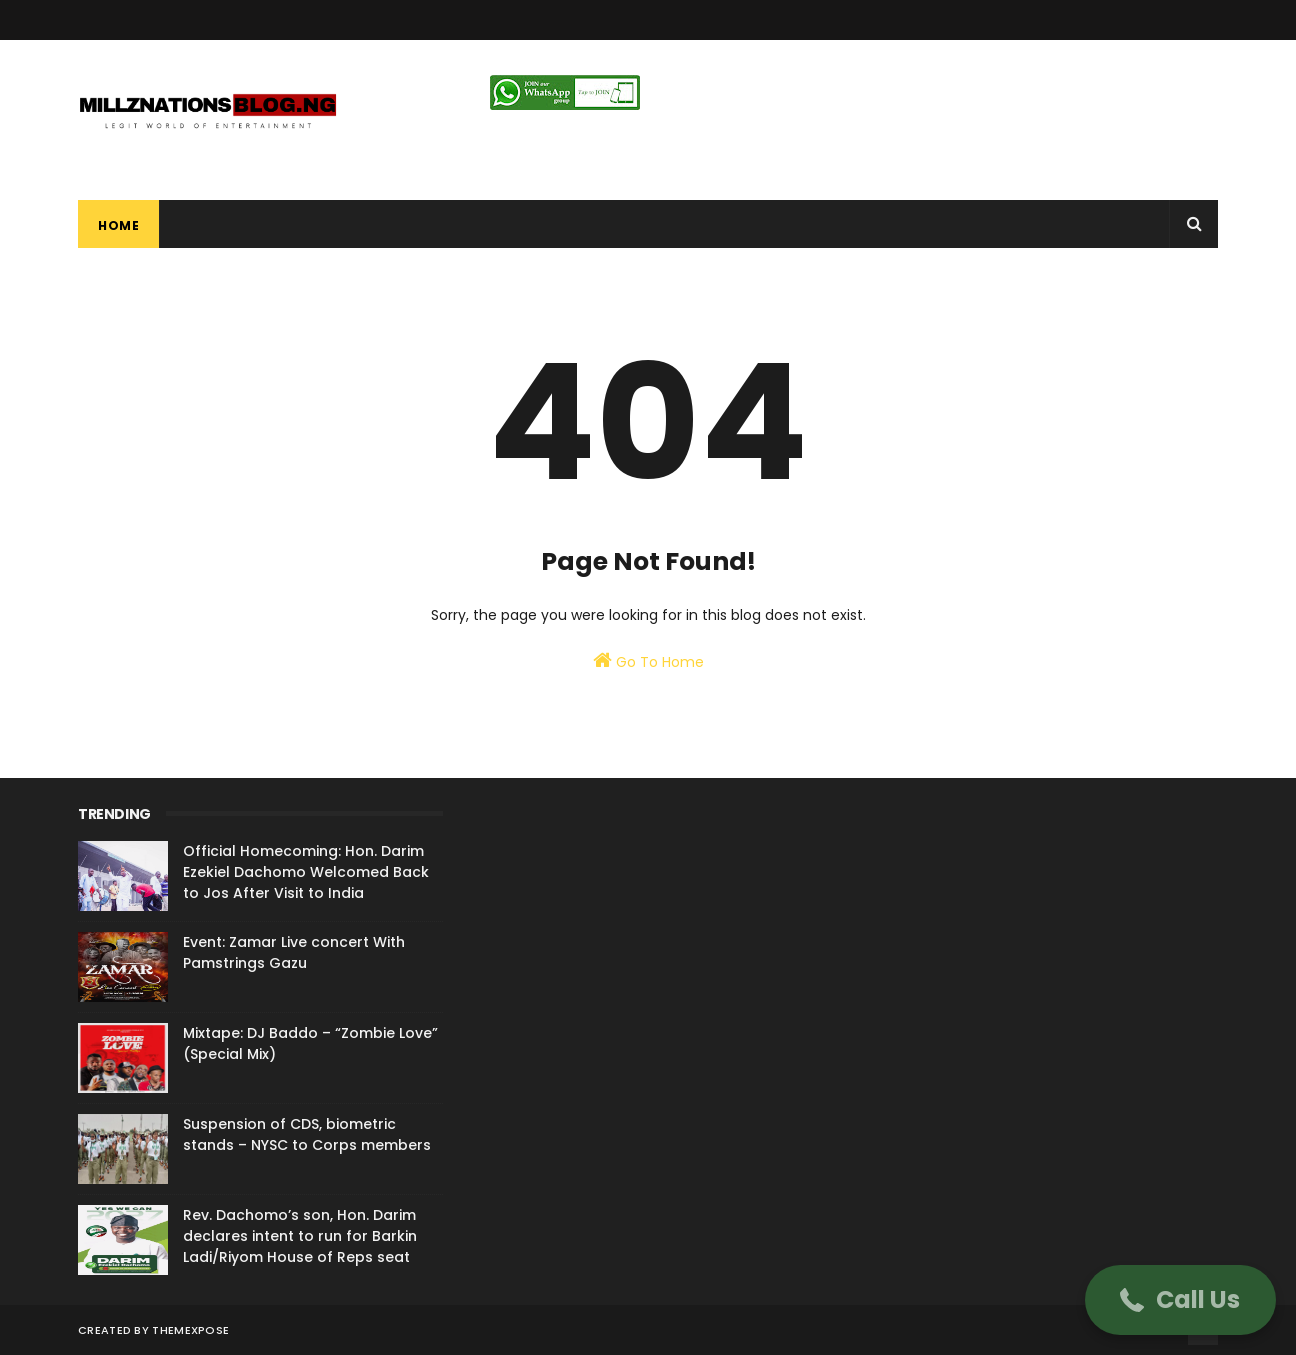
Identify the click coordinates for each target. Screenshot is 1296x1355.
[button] (1180, 1300)
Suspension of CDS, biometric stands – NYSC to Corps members (307, 1134)
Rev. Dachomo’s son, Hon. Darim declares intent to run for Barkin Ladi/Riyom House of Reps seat (300, 1236)
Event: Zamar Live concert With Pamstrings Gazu (294, 952)
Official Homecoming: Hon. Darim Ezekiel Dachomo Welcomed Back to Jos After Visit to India (306, 872)
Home (118, 225)
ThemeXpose (190, 1330)
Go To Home (648, 661)
